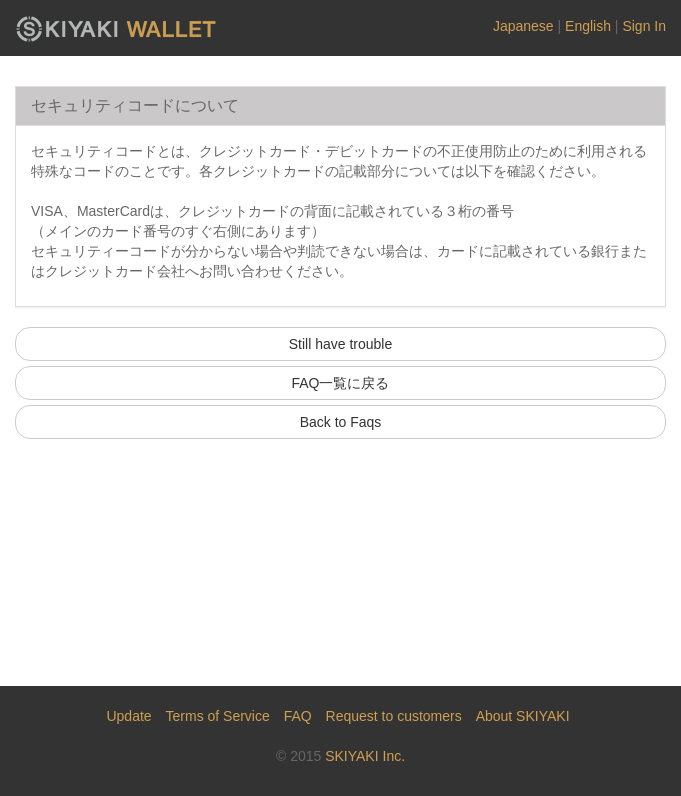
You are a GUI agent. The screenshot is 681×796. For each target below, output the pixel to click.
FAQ (298, 716)
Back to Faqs (341, 422)
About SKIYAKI (523, 716)
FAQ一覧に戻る (340, 383)
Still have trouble (341, 344)
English (588, 26)
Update (128, 716)
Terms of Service (218, 716)
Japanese (523, 26)
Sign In (644, 26)
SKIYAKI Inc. (365, 756)
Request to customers (394, 716)
